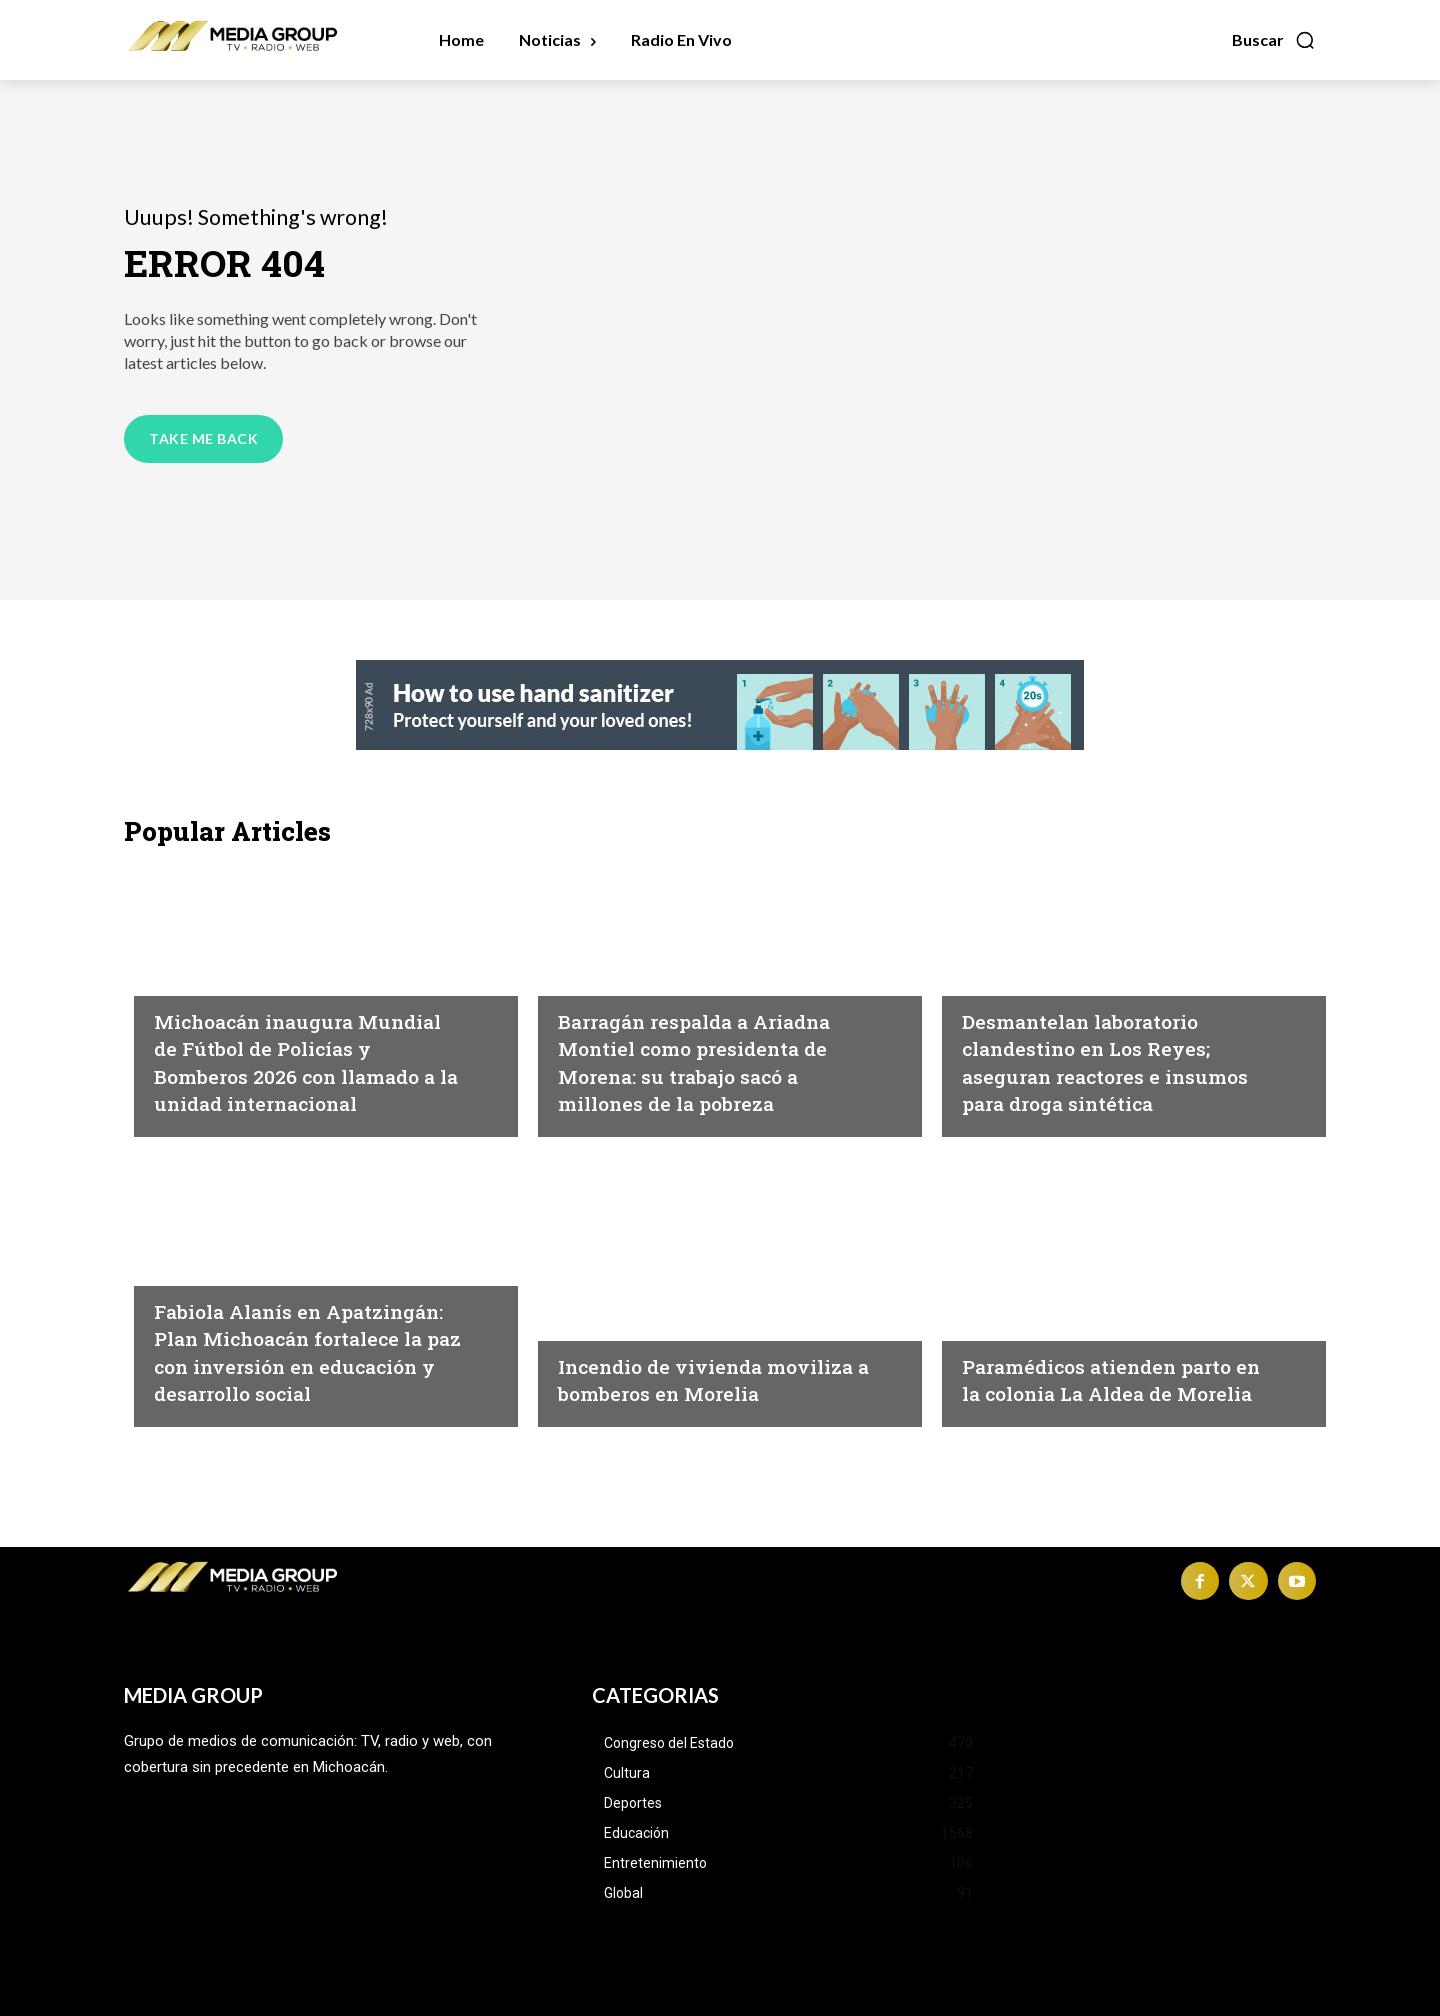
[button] (1274, 40)
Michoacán (603, 949)
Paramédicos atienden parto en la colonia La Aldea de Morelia (1089, 1364)
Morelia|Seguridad (632, 1294)
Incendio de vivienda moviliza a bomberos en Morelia (694, 1364)
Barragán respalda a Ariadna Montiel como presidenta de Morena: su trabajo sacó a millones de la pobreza (705, 1047)
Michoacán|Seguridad (242, 949)
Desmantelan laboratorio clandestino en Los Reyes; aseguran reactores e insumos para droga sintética (1109, 1047)
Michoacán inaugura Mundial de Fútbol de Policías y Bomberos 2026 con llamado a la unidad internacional (298, 1047)
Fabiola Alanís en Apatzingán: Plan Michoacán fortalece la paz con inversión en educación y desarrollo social (310, 1337)
